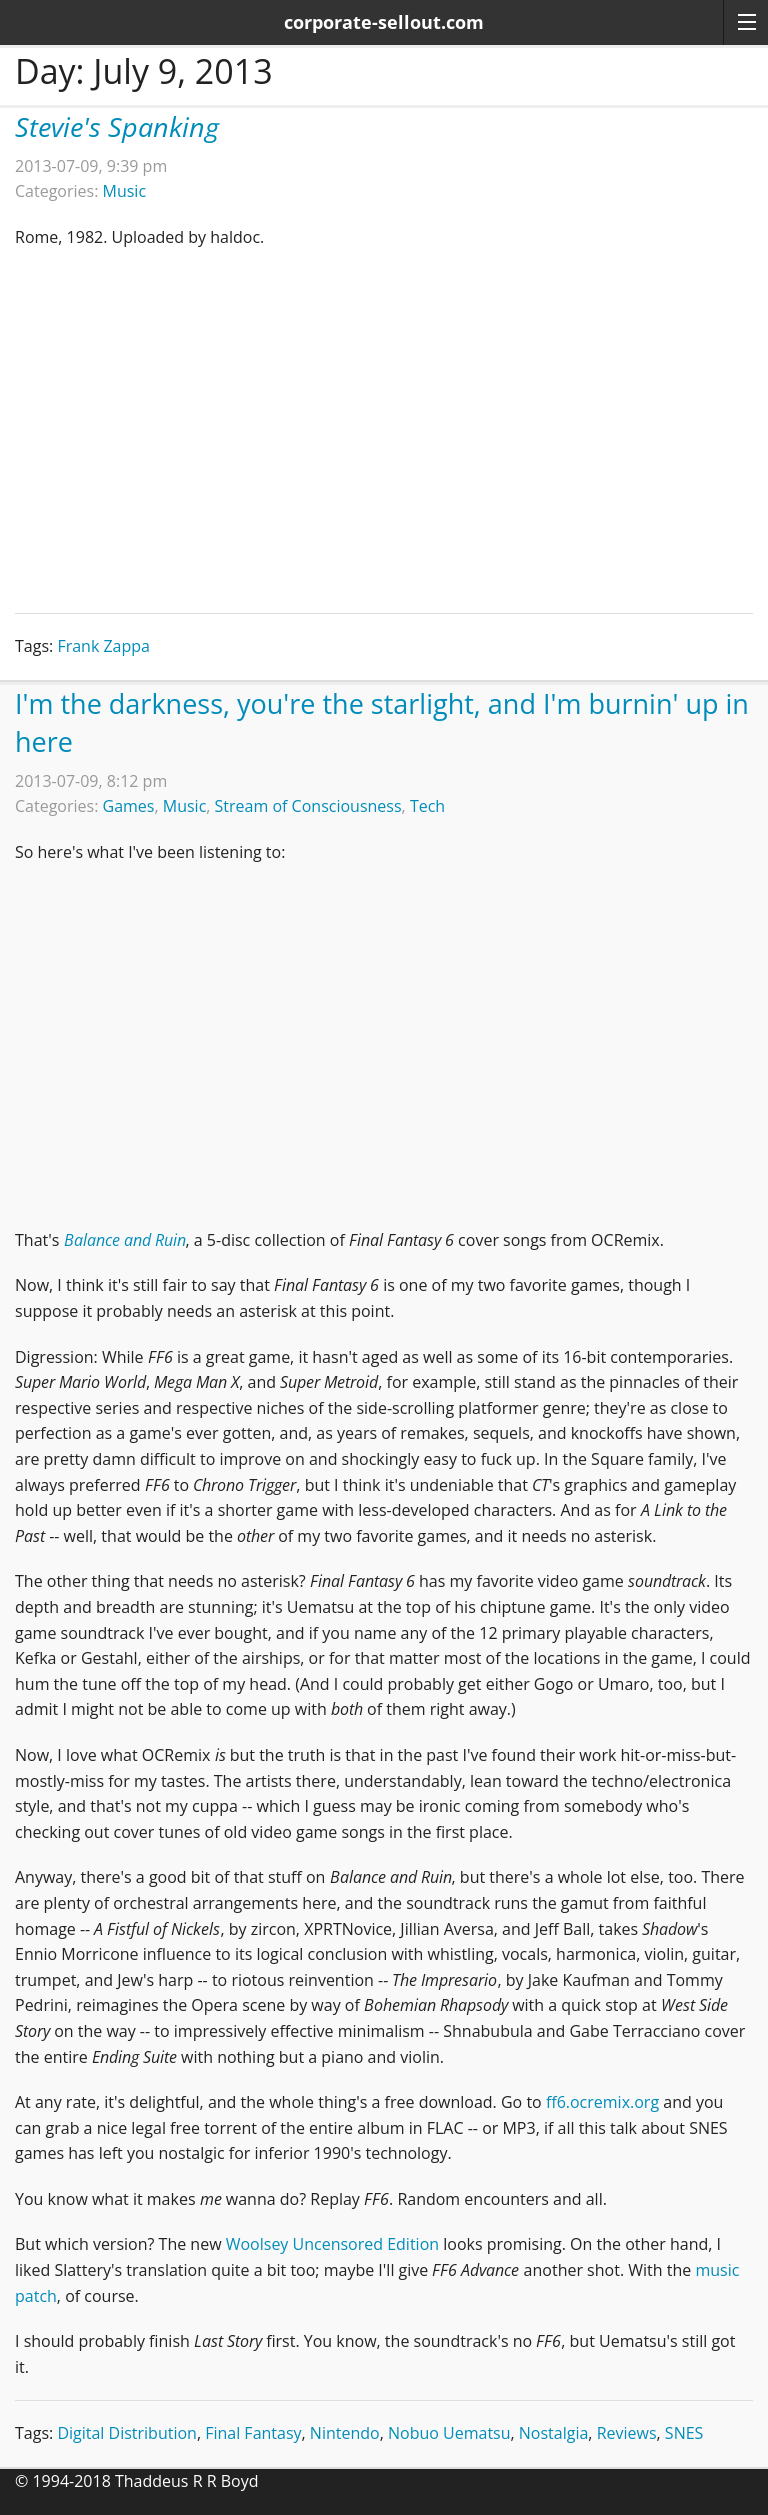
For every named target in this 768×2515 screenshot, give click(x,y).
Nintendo (345, 2433)
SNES (684, 2433)
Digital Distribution (127, 2433)
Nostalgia (554, 2433)
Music (125, 191)
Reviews (627, 2433)
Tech (427, 806)
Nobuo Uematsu (449, 2433)
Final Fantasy (253, 2433)
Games (129, 806)
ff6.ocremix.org (602, 2102)
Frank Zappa (103, 646)
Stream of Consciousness (308, 806)
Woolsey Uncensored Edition (332, 2244)
